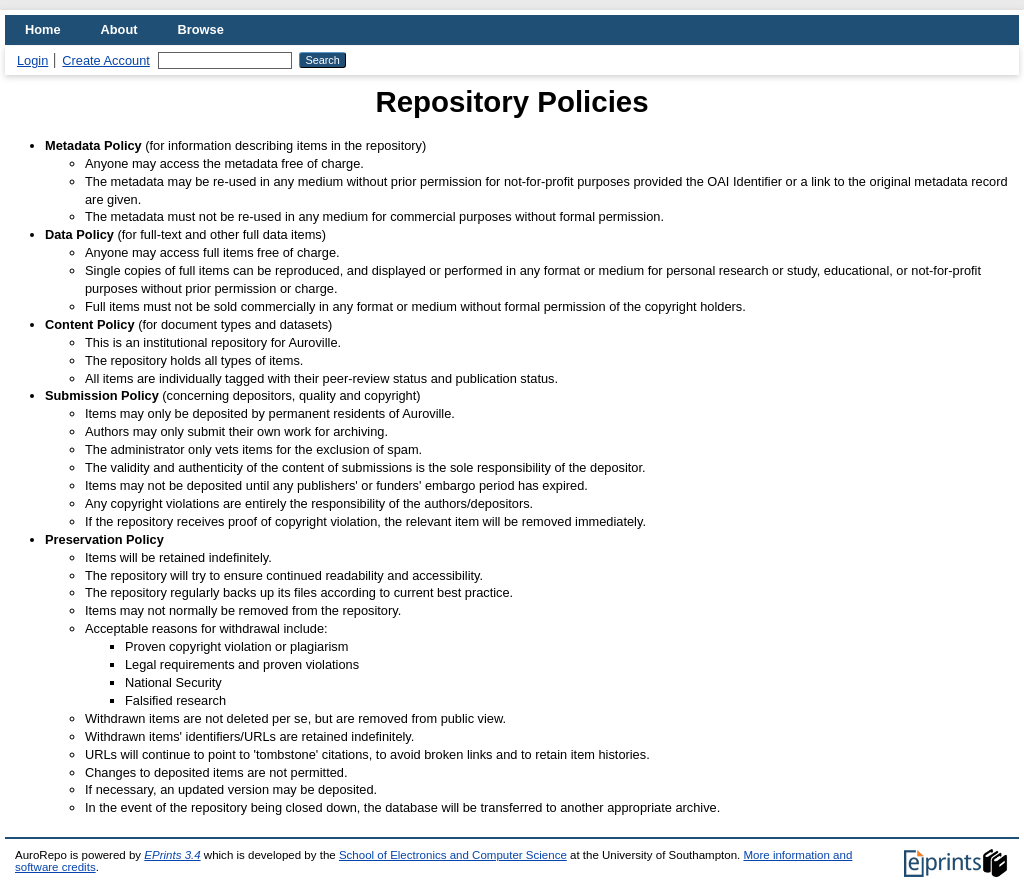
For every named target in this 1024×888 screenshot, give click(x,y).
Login (32, 60)
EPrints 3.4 (172, 855)
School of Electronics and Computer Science (453, 855)
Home (43, 29)
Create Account (106, 60)
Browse (201, 29)
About (119, 29)
